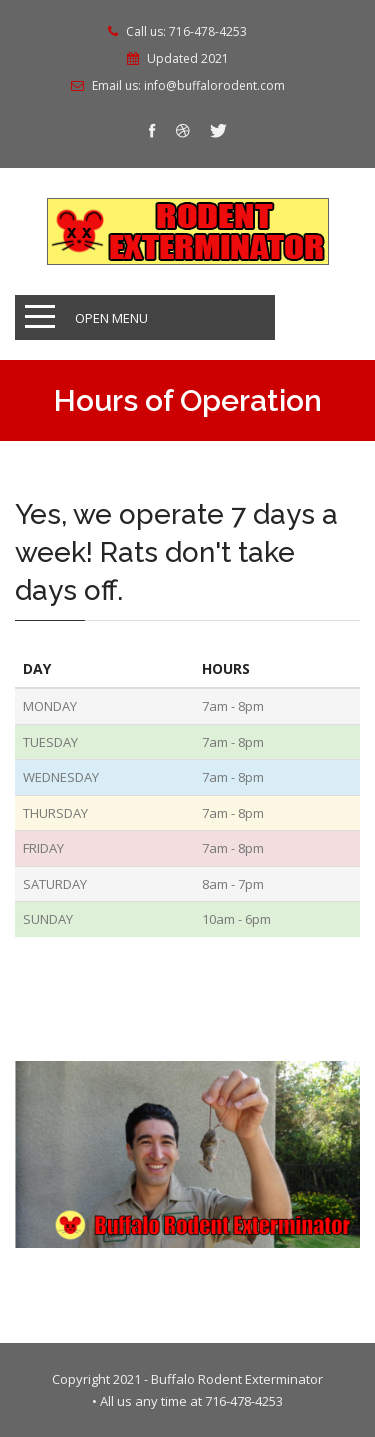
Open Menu (111, 318)
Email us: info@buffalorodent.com (188, 86)
